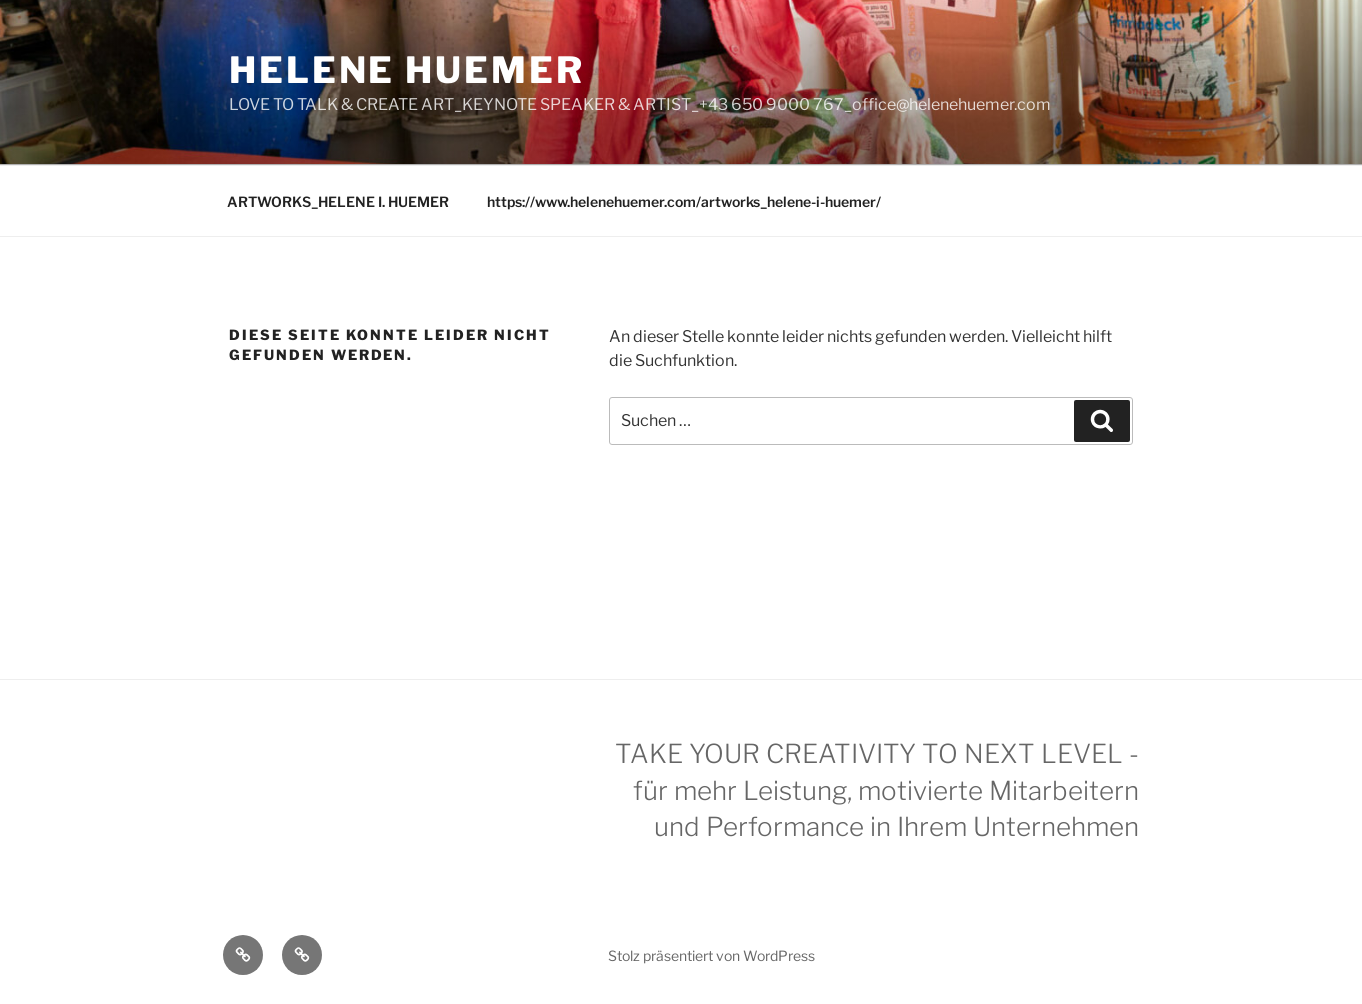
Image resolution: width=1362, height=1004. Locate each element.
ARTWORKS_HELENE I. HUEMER (338, 201)
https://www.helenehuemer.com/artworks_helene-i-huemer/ (684, 201)
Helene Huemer (406, 70)
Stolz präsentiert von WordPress (711, 955)
